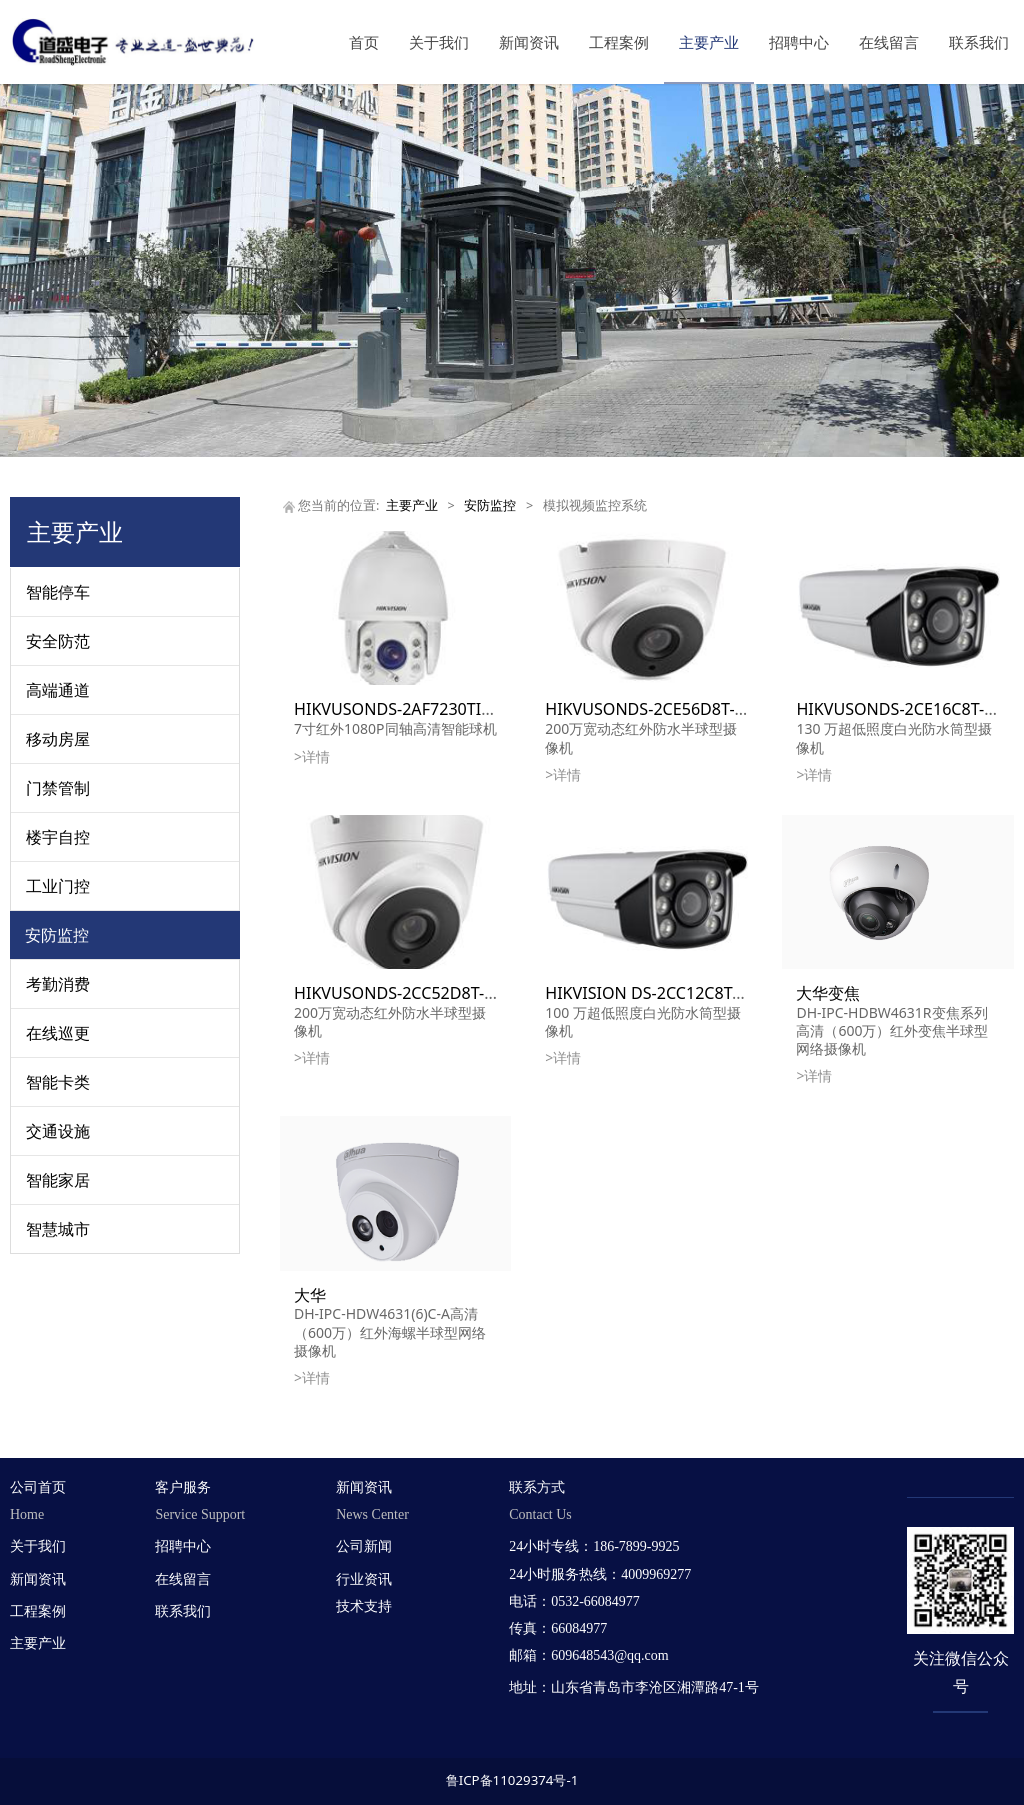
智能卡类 (58, 1082)
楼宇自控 (58, 837)
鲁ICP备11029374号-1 (512, 1780)
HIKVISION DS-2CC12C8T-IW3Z (660, 993)
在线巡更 (58, 1033)
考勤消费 (58, 984)
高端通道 (58, 690)
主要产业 (709, 42)
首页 (364, 42)
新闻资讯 (529, 42)
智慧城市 (58, 1229)
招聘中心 (799, 42)
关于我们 (439, 42)
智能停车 (58, 592)
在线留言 (889, 42)
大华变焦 (828, 993)
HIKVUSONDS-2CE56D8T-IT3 (651, 709)
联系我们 (979, 42)
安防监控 (57, 935)
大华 (310, 1295)
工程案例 (619, 42)
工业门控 (58, 886)
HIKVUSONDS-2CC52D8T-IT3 (401, 993)
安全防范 (58, 641)
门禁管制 (58, 788)
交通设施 (58, 1131)
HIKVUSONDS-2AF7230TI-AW (402, 709)
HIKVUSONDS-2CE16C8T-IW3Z (909, 709)
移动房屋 (58, 739)
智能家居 (58, 1180)
